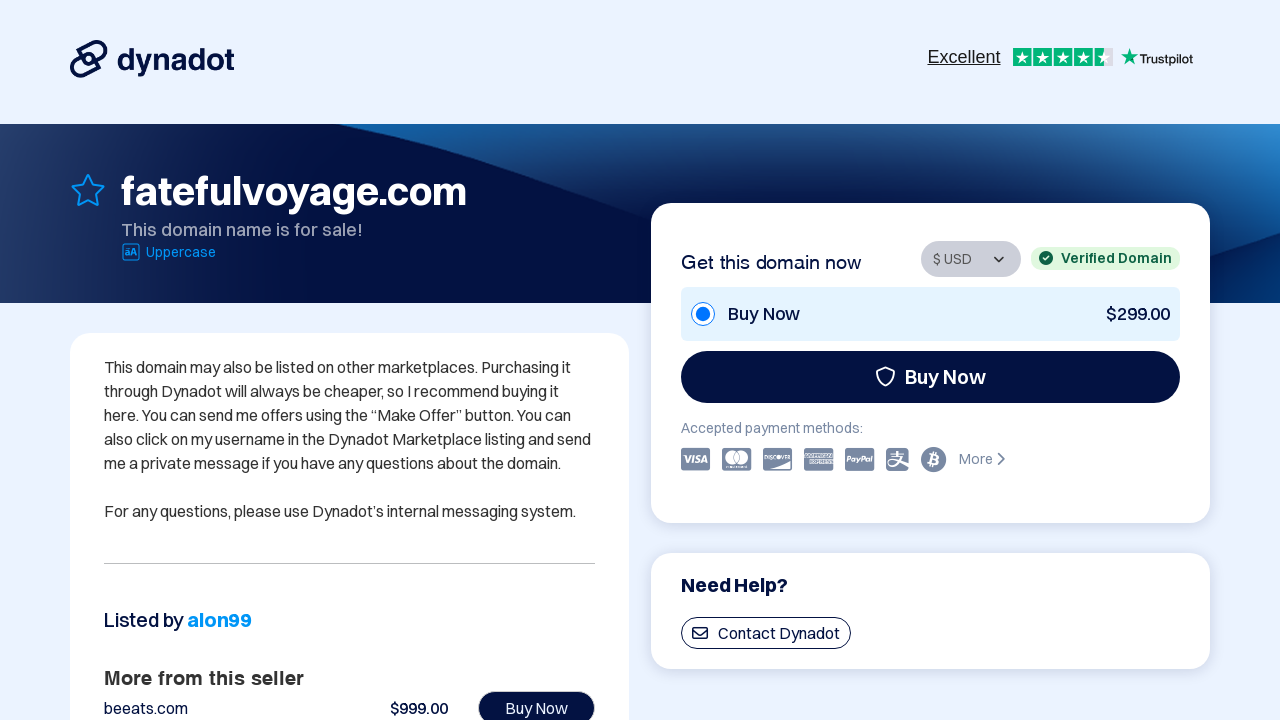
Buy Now (930, 376)
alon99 (219, 619)
